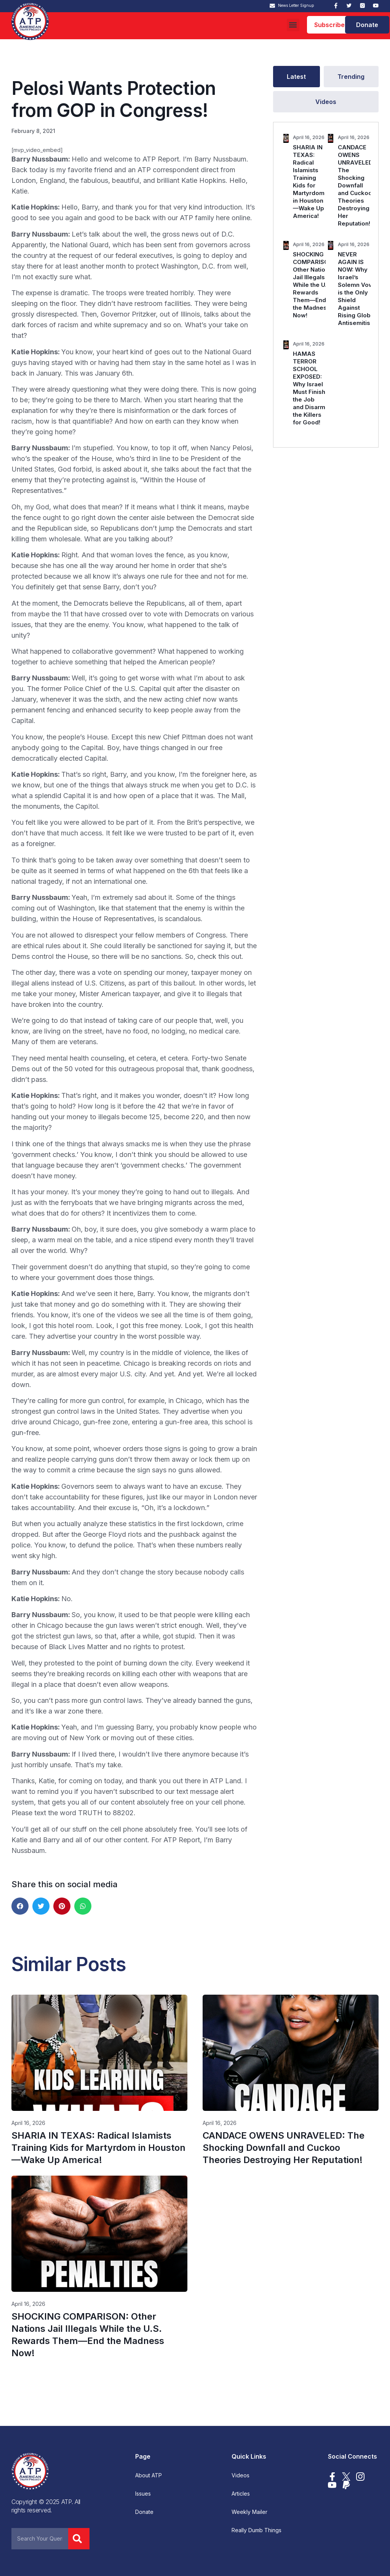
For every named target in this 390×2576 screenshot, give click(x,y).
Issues (143, 2494)
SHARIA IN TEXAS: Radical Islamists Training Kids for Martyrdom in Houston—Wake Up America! (308, 181)
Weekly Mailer (249, 2512)
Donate (144, 2512)
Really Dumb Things (256, 2530)
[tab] (296, 76)
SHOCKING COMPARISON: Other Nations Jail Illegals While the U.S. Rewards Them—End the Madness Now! (313, 285)
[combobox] (39, 2538)
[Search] (79, 2538)
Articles (241, 2494)
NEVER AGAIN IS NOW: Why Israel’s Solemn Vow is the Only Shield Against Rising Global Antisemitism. (357, 288)
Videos (240, 2475)
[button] (293, 25)
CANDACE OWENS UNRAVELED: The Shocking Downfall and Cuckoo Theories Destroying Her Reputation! (356, 185)
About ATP (148, 2475)
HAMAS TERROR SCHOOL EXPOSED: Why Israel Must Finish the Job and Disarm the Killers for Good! (309, 388)
